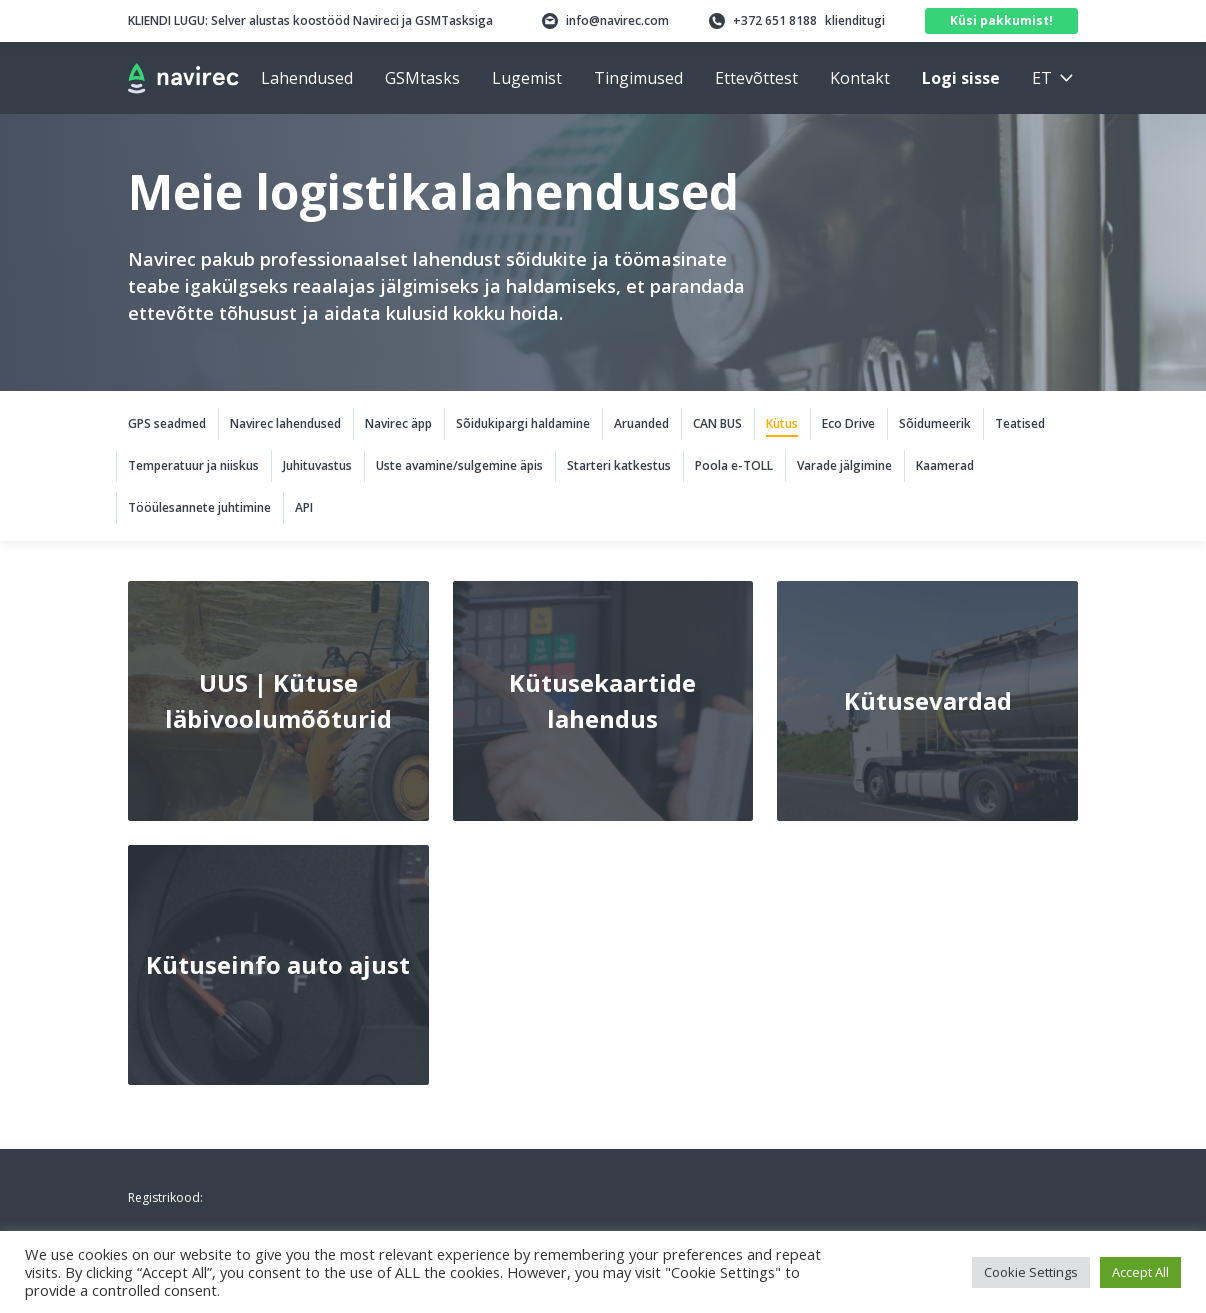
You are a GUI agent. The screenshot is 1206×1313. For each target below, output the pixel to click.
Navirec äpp (398, 423)
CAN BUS (717, 423)
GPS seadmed (167, 423)
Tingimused (638, 78)
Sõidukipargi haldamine (523, 423)
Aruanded (641, 423)
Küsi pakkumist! (1001, 20)
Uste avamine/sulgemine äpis (459, 465)
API (304, 507)
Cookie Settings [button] (1031, 1272)
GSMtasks (422, 78)
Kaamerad (945, 465)
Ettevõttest (756, 78)
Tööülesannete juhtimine (199, 507)
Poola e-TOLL (734, 465)
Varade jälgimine (844, 465)
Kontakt (860, 78)
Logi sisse (961, 78)
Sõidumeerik (935, 423)
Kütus (782, 423)
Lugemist (527, 78)
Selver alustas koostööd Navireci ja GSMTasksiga (310, 20)
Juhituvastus (317, 465)
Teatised (1020, 423)
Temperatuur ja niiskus (193, 465)
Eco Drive (848, 423)
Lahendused (307, 78)
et (1042, 78)
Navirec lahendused (285, 423)
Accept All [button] (1140, 1272)
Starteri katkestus (619, 465)
